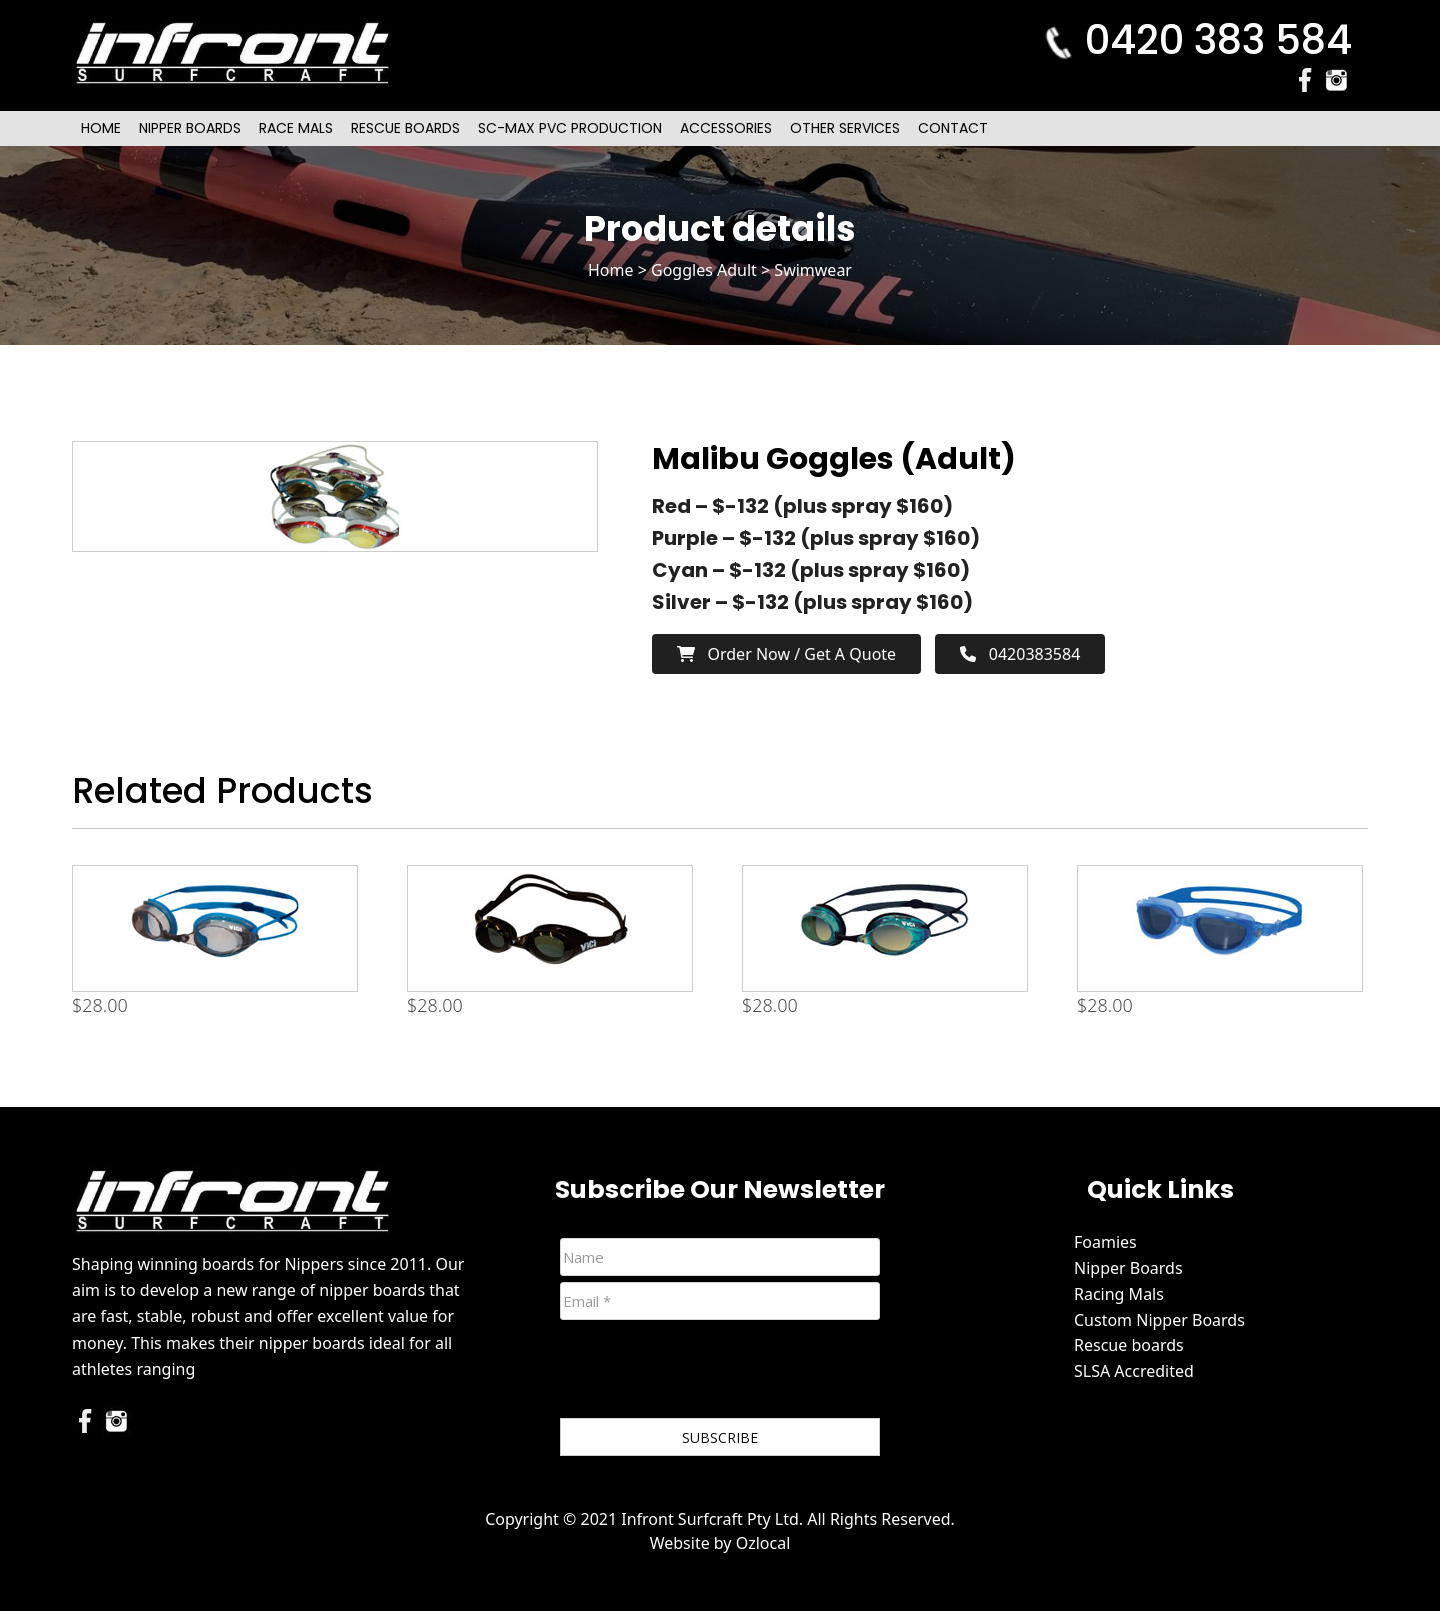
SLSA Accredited (1134, 1371)
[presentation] (712, 1373)
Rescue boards (1129, 1345)
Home (101, 128)
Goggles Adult (704, 270)
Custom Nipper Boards (1159, 1320)
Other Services (845, 128)
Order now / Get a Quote (786, 654)
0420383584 (1020, 654)
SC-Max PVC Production (570, 128)
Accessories (726, 128)
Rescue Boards (405, 128)
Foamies (1105, 1242)
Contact (953, 128)
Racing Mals (1119, 1294)
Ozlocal (763, 1543)
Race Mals (296, 128)
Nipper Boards (190, 128)
